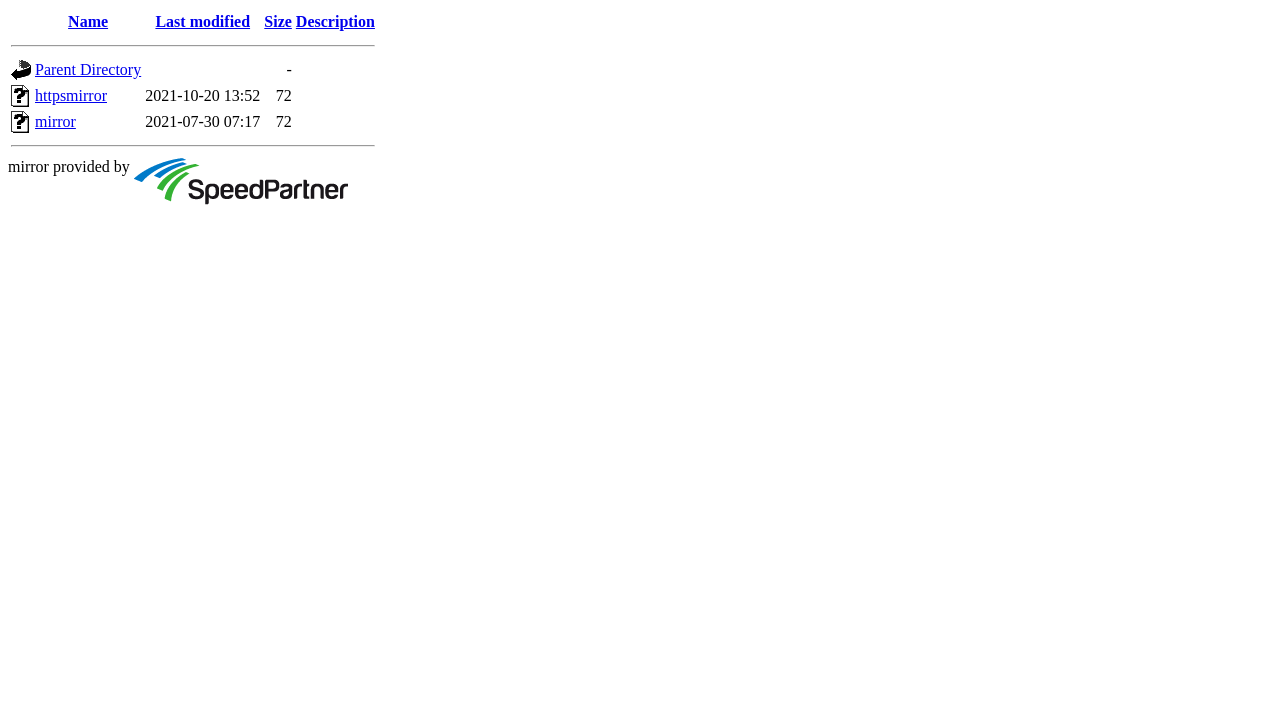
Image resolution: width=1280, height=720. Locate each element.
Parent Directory (88, 69)
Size (278, 21)
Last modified (202, 21)
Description (335, 21)
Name (88, 21)
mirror (55, 121)
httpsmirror (71, 95)
